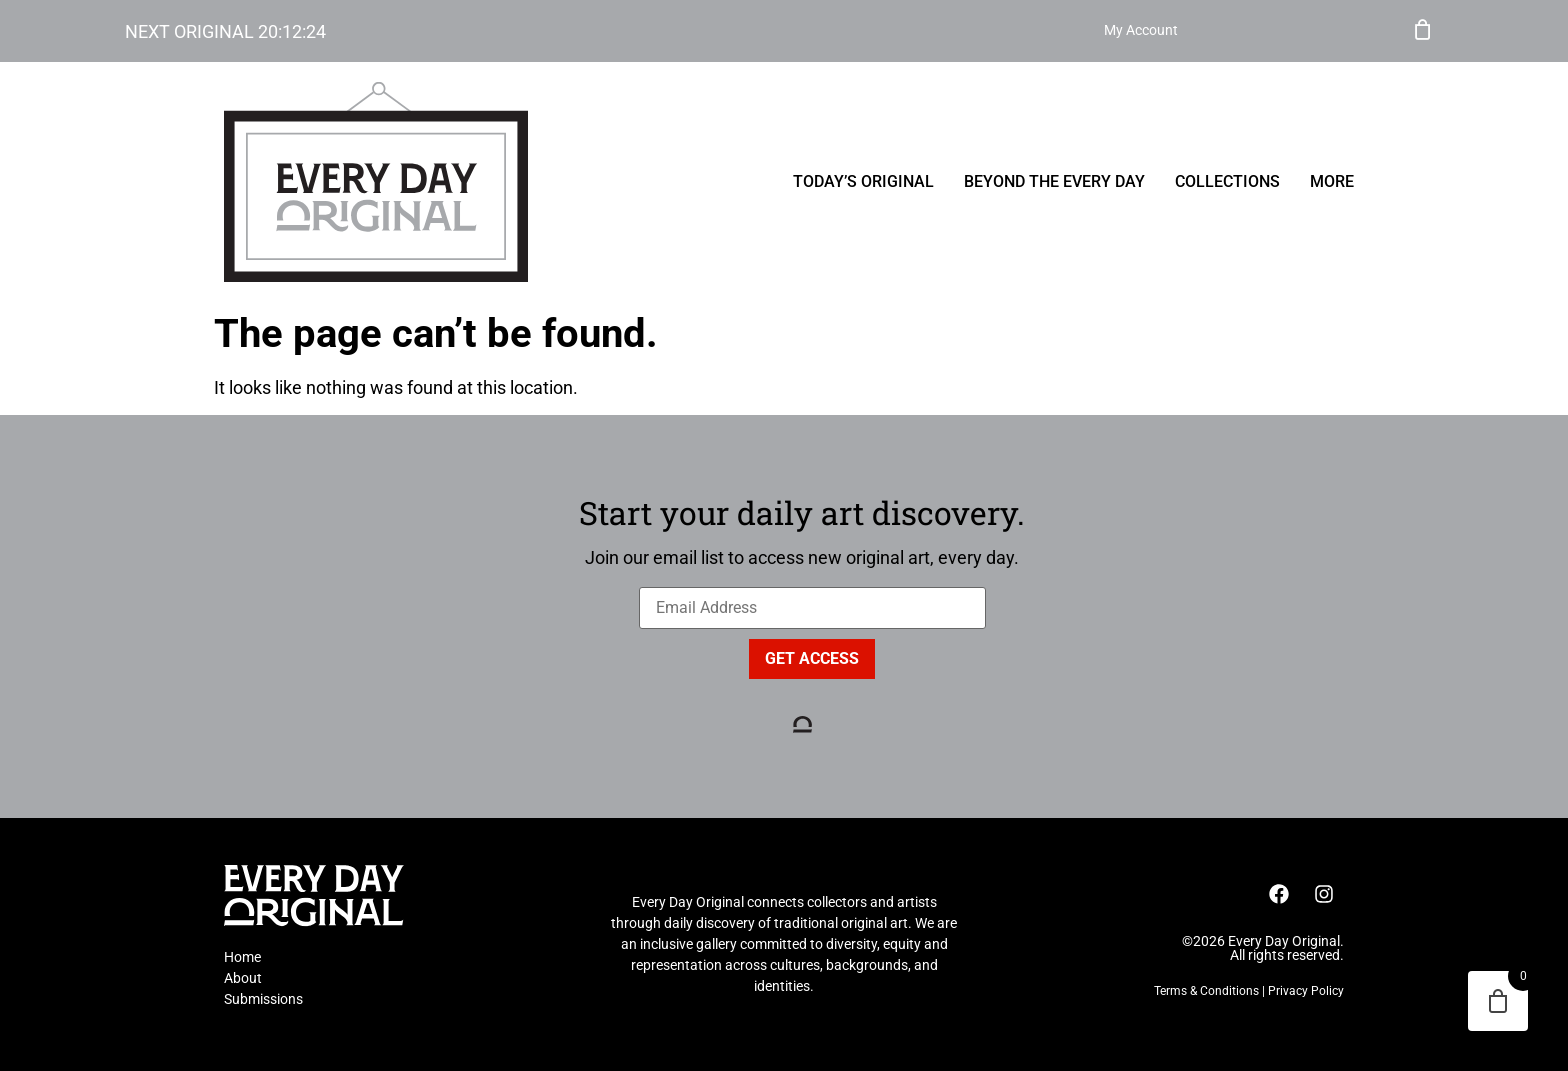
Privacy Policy (1306, 991)
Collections (1227, 181)
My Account (1346, 31)
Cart (1423, 28)
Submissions (263, 999)
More (1332, 181)
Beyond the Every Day (1054, 181)
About (243, 978)
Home (242, 957)
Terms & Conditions (1206, 991)
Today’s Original (863, 181)
